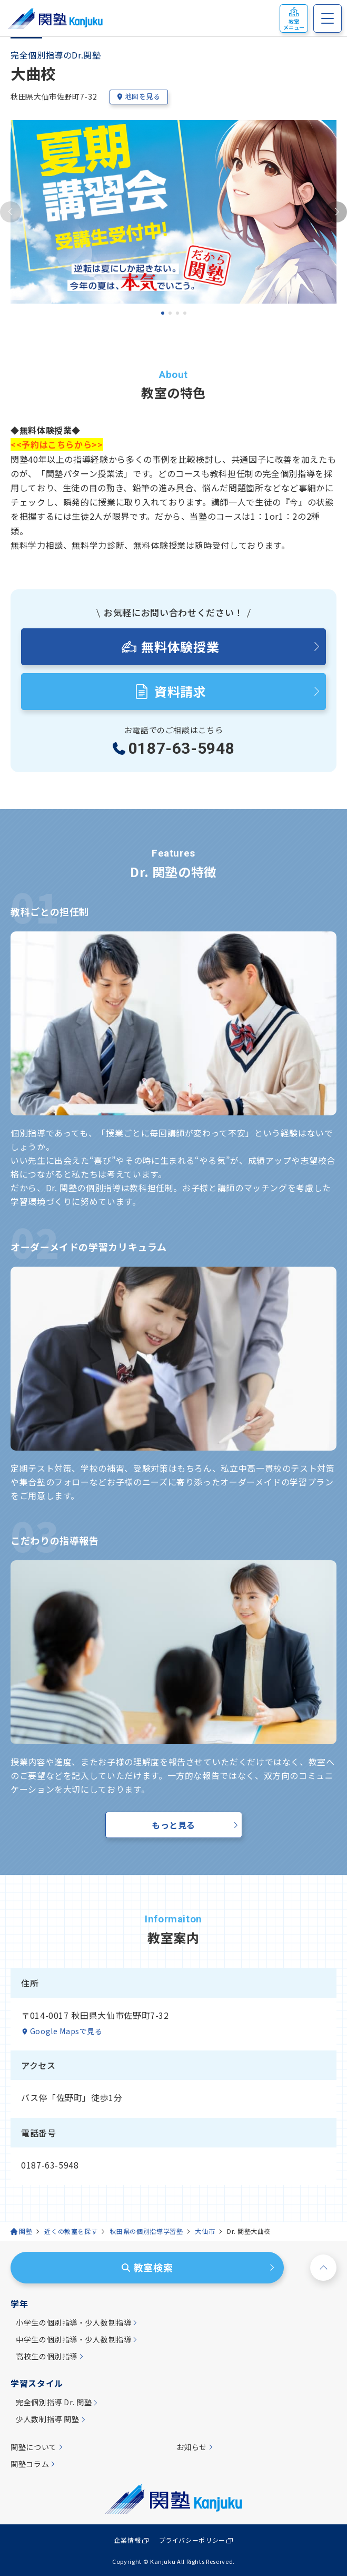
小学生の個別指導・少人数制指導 (74, 2323)
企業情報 (127, 2540)
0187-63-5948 (181, 748)
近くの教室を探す (70, 2231)
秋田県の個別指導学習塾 (146, 2231)
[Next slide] (336, 211)
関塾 (25, 2231)
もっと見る (173, 1825)
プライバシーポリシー (192, 2540)
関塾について (34, 2447)
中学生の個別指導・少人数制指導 (74, 2340)
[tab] (162, 313)
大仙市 (205, 2231)
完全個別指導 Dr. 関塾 (54, 2402)
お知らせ (191, 2447)
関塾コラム (30, 2464)
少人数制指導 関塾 (48, 2419)
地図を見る (138, 96)
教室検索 (147, 2267)
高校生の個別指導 (46, 2356)
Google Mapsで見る (66, 2031)
